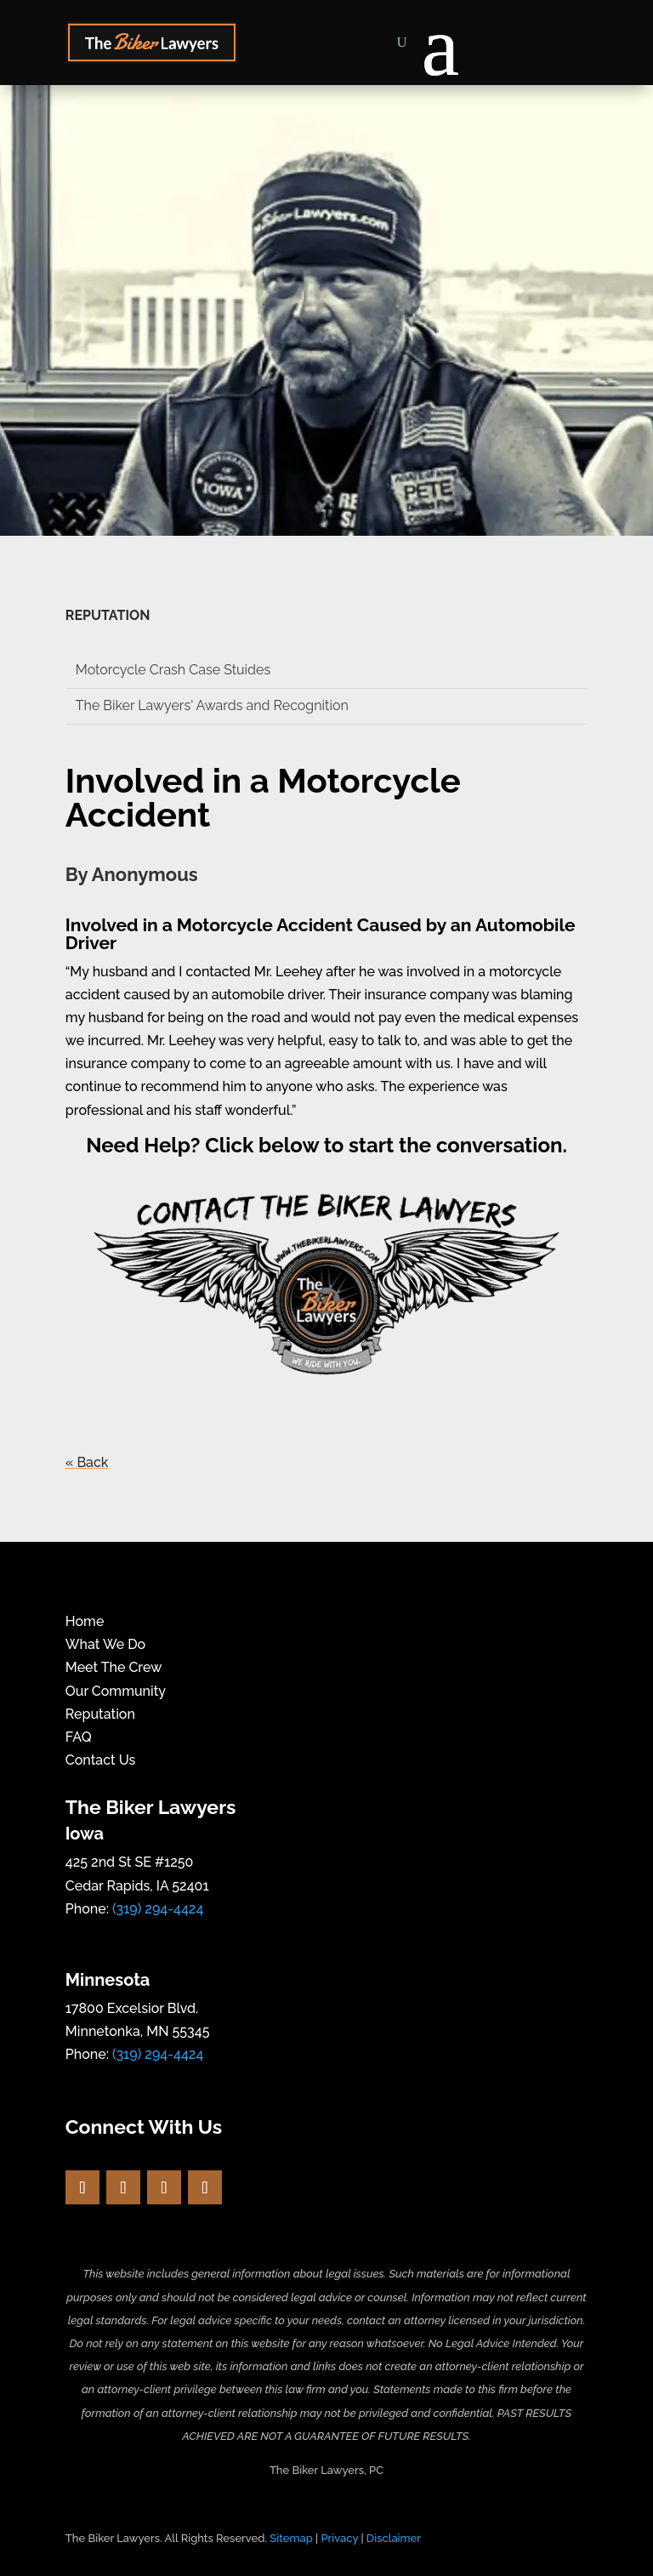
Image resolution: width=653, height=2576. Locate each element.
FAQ (78, 1737)
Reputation (100, 1714)
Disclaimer (393, 2538)
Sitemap (291, 2538)
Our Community (115, 1691)
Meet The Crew (113, 1667)
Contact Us (100, 1760)
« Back (87, 1462)
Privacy (339, 2538)
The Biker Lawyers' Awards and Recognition (212, 705)
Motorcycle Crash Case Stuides (173, 670)
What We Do (105, 1644)
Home (85, 1621)
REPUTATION (107, 615)
